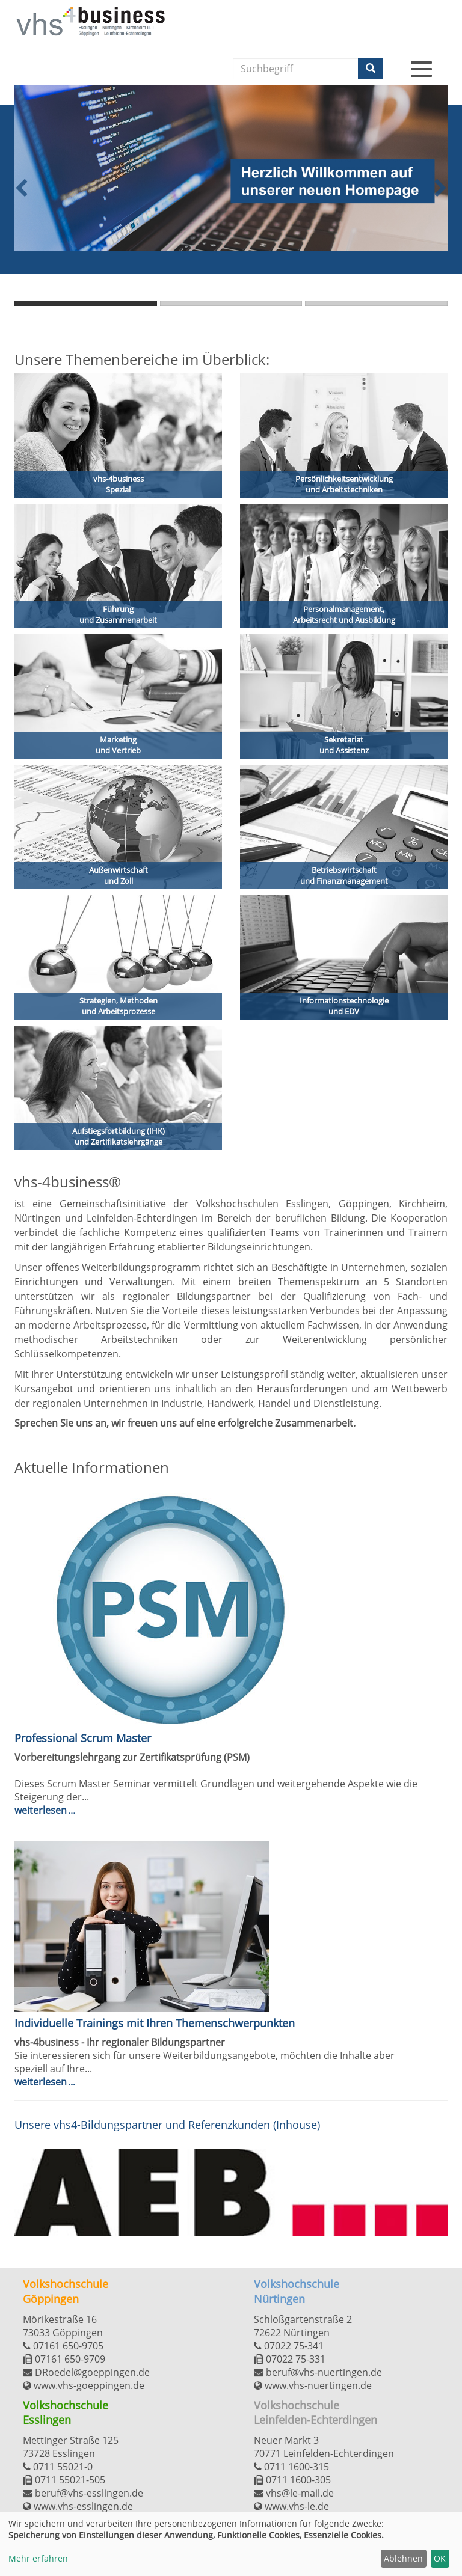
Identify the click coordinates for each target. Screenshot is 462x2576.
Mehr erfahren (38, 2558)
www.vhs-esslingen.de (78, 2506)
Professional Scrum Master (82, 1738)
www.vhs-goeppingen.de (83, 2385)
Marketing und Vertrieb (118, 745)
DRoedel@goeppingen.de (86, 2372)
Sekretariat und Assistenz (344, 745)
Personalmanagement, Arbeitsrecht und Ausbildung (344, 614)
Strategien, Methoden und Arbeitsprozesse (118, 1006)
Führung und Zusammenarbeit (118, 614)
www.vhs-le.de (291, 2506)
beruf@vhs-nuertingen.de (318, 2372)
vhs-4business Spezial (118, 484)
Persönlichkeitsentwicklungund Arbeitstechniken (344, 484)
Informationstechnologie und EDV (344, 1006)
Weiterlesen (41, 1810)
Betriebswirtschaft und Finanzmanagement (344, 875)
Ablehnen (403, 2558)
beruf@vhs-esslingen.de (83, 2493)
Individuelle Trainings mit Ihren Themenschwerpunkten (154, 2023)
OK (440, 2558)
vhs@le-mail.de (294, 2493)
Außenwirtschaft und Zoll (118, 875)
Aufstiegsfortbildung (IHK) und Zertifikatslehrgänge (118, 1136)
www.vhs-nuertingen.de (313, 2385)
